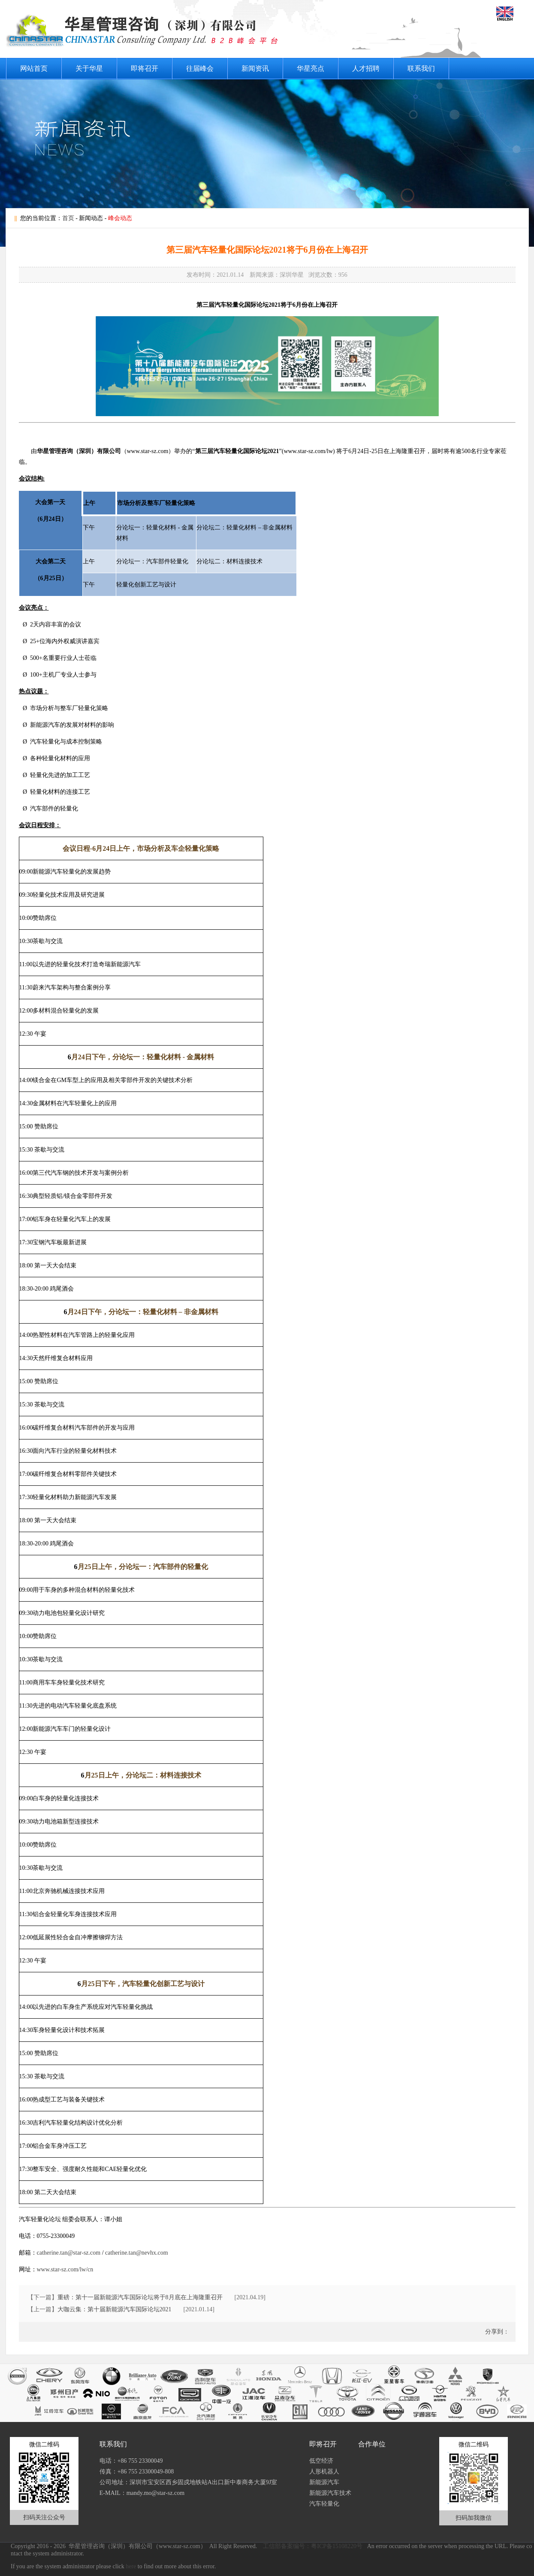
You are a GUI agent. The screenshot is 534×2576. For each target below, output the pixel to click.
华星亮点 (310, 68)
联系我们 (421, 68)
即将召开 (144, 68)
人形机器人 (324, 2471)
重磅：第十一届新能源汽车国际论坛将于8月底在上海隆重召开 (140, 2297)
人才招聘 (366, 68)
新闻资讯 (255, 68)
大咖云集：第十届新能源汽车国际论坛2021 (114, 2309)
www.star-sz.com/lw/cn (65, 2269)
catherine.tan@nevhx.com (136, 2252)
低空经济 (321, 2461)
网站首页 (34, 68)
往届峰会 (200, 68)
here (131, 2566)
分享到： (496, 2331)
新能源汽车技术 (330, 2493)
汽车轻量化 (324, 2503)
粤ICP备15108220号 (336, 2546)
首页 (68, 218)
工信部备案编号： (287, 2546)
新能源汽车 (324, 2482)
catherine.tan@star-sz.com (69, 2252)
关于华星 (89, 68)
